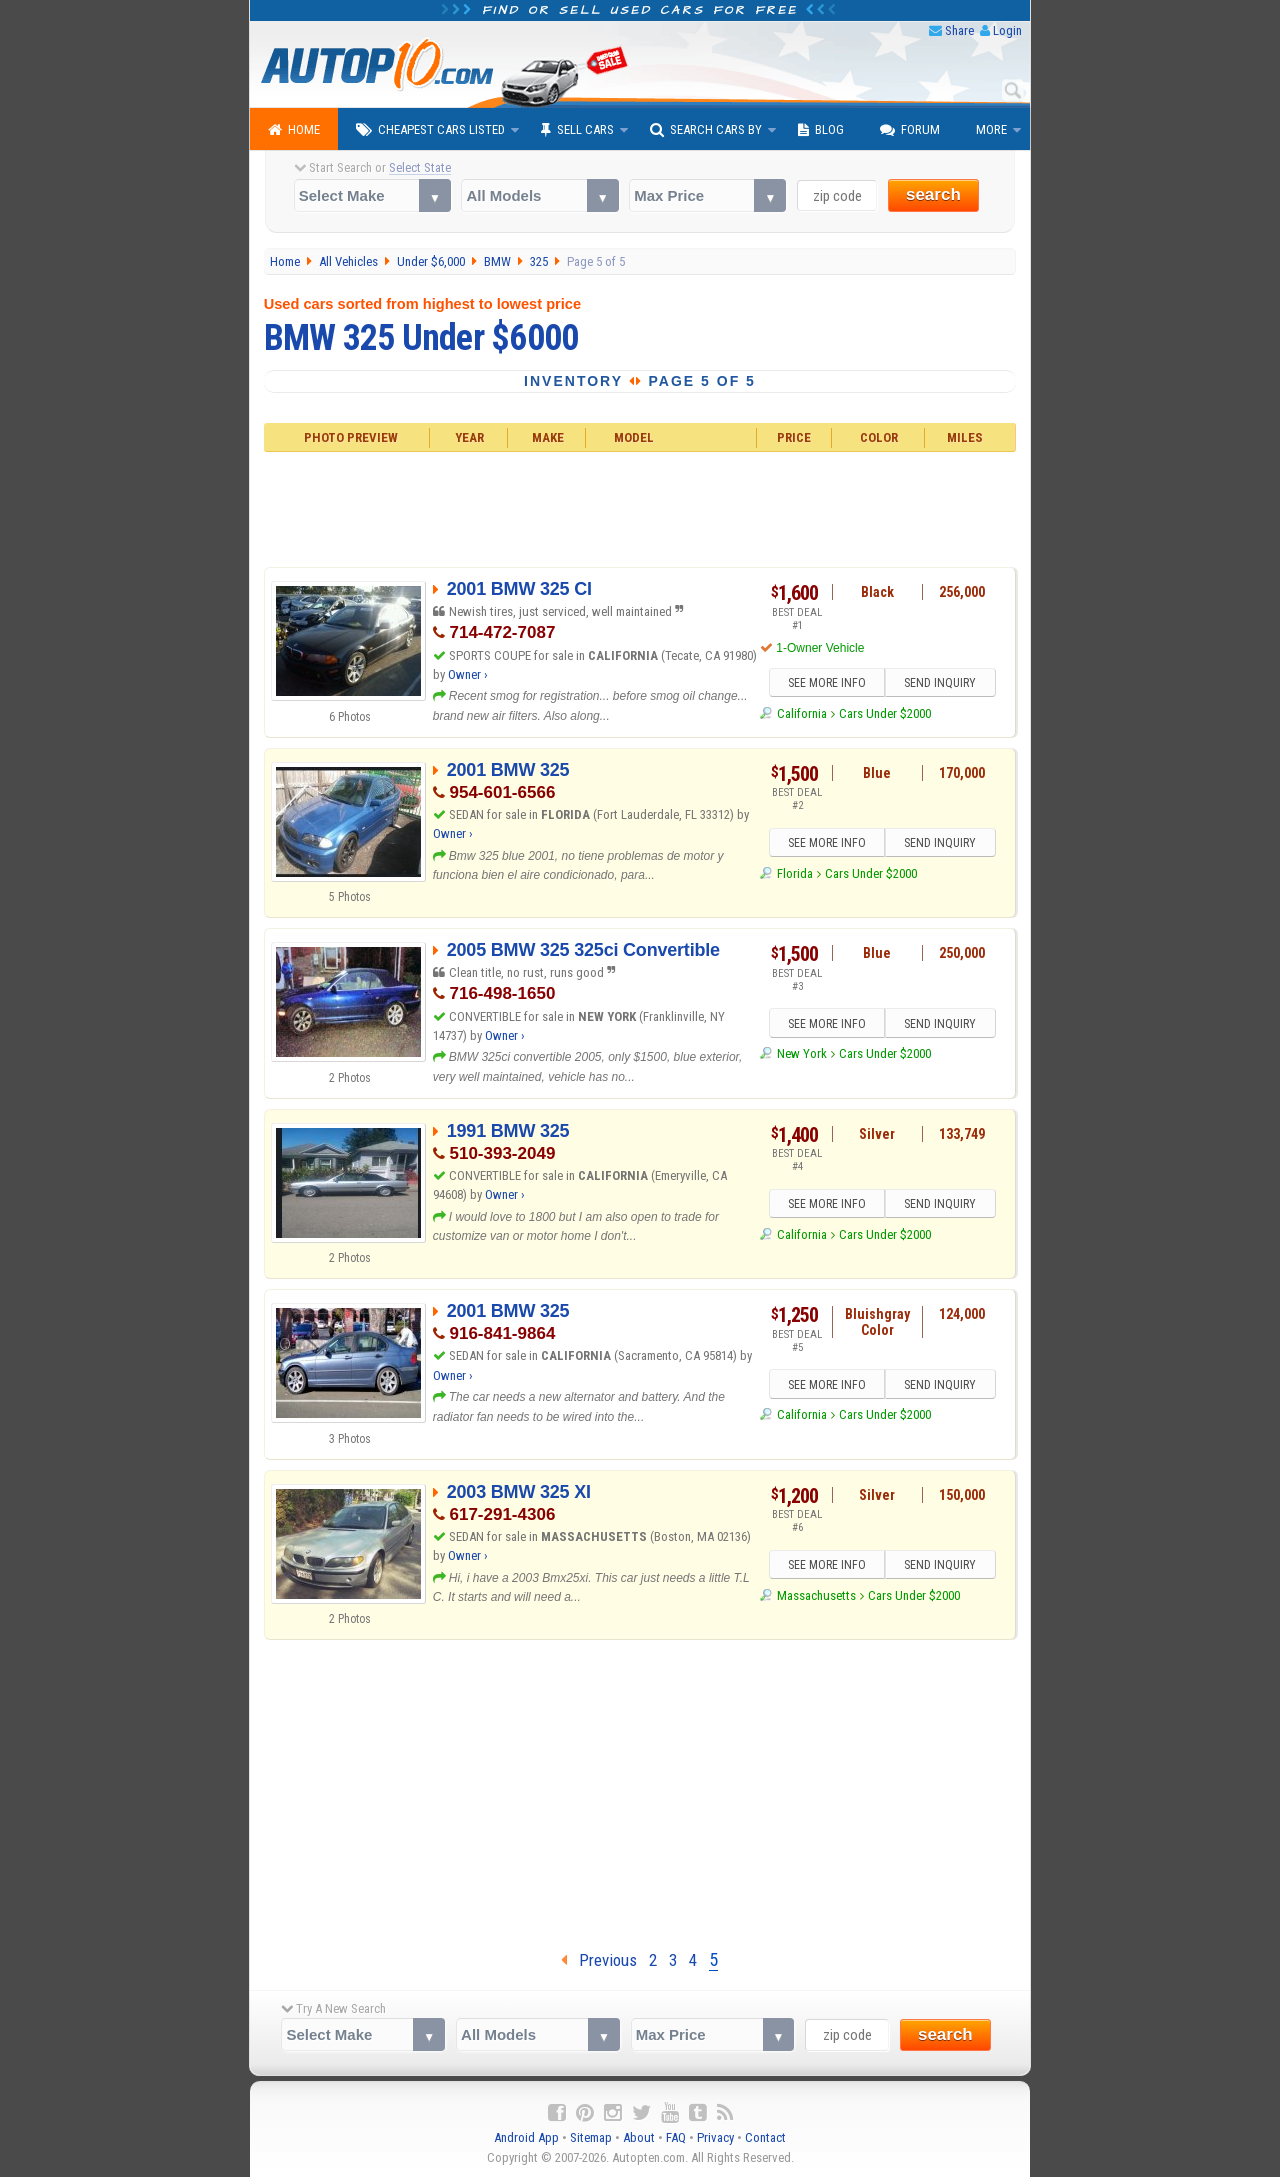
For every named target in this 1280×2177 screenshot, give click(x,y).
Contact (765, 2137)
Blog (821, 130)
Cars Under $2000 (885, 713)
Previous (599, 1960)
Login (1007, 30)
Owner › (468, 674)
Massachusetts (816, 1595)
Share (959, 30)
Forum (910, 130)
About (639, 2137)
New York (802, 1053)
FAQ (676, 2137)
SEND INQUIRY (940, 683)
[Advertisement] (640, 507)
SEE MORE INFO (827, 683)
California (802, 713)
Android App (526, 2137)
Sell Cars (577, 130)
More (991, 129)
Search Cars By (706, 130)
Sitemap (591, 2137)
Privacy (715, 2137)
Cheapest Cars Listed (430, 130)
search (933, 194)
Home (294, 130)
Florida (795, 873)
